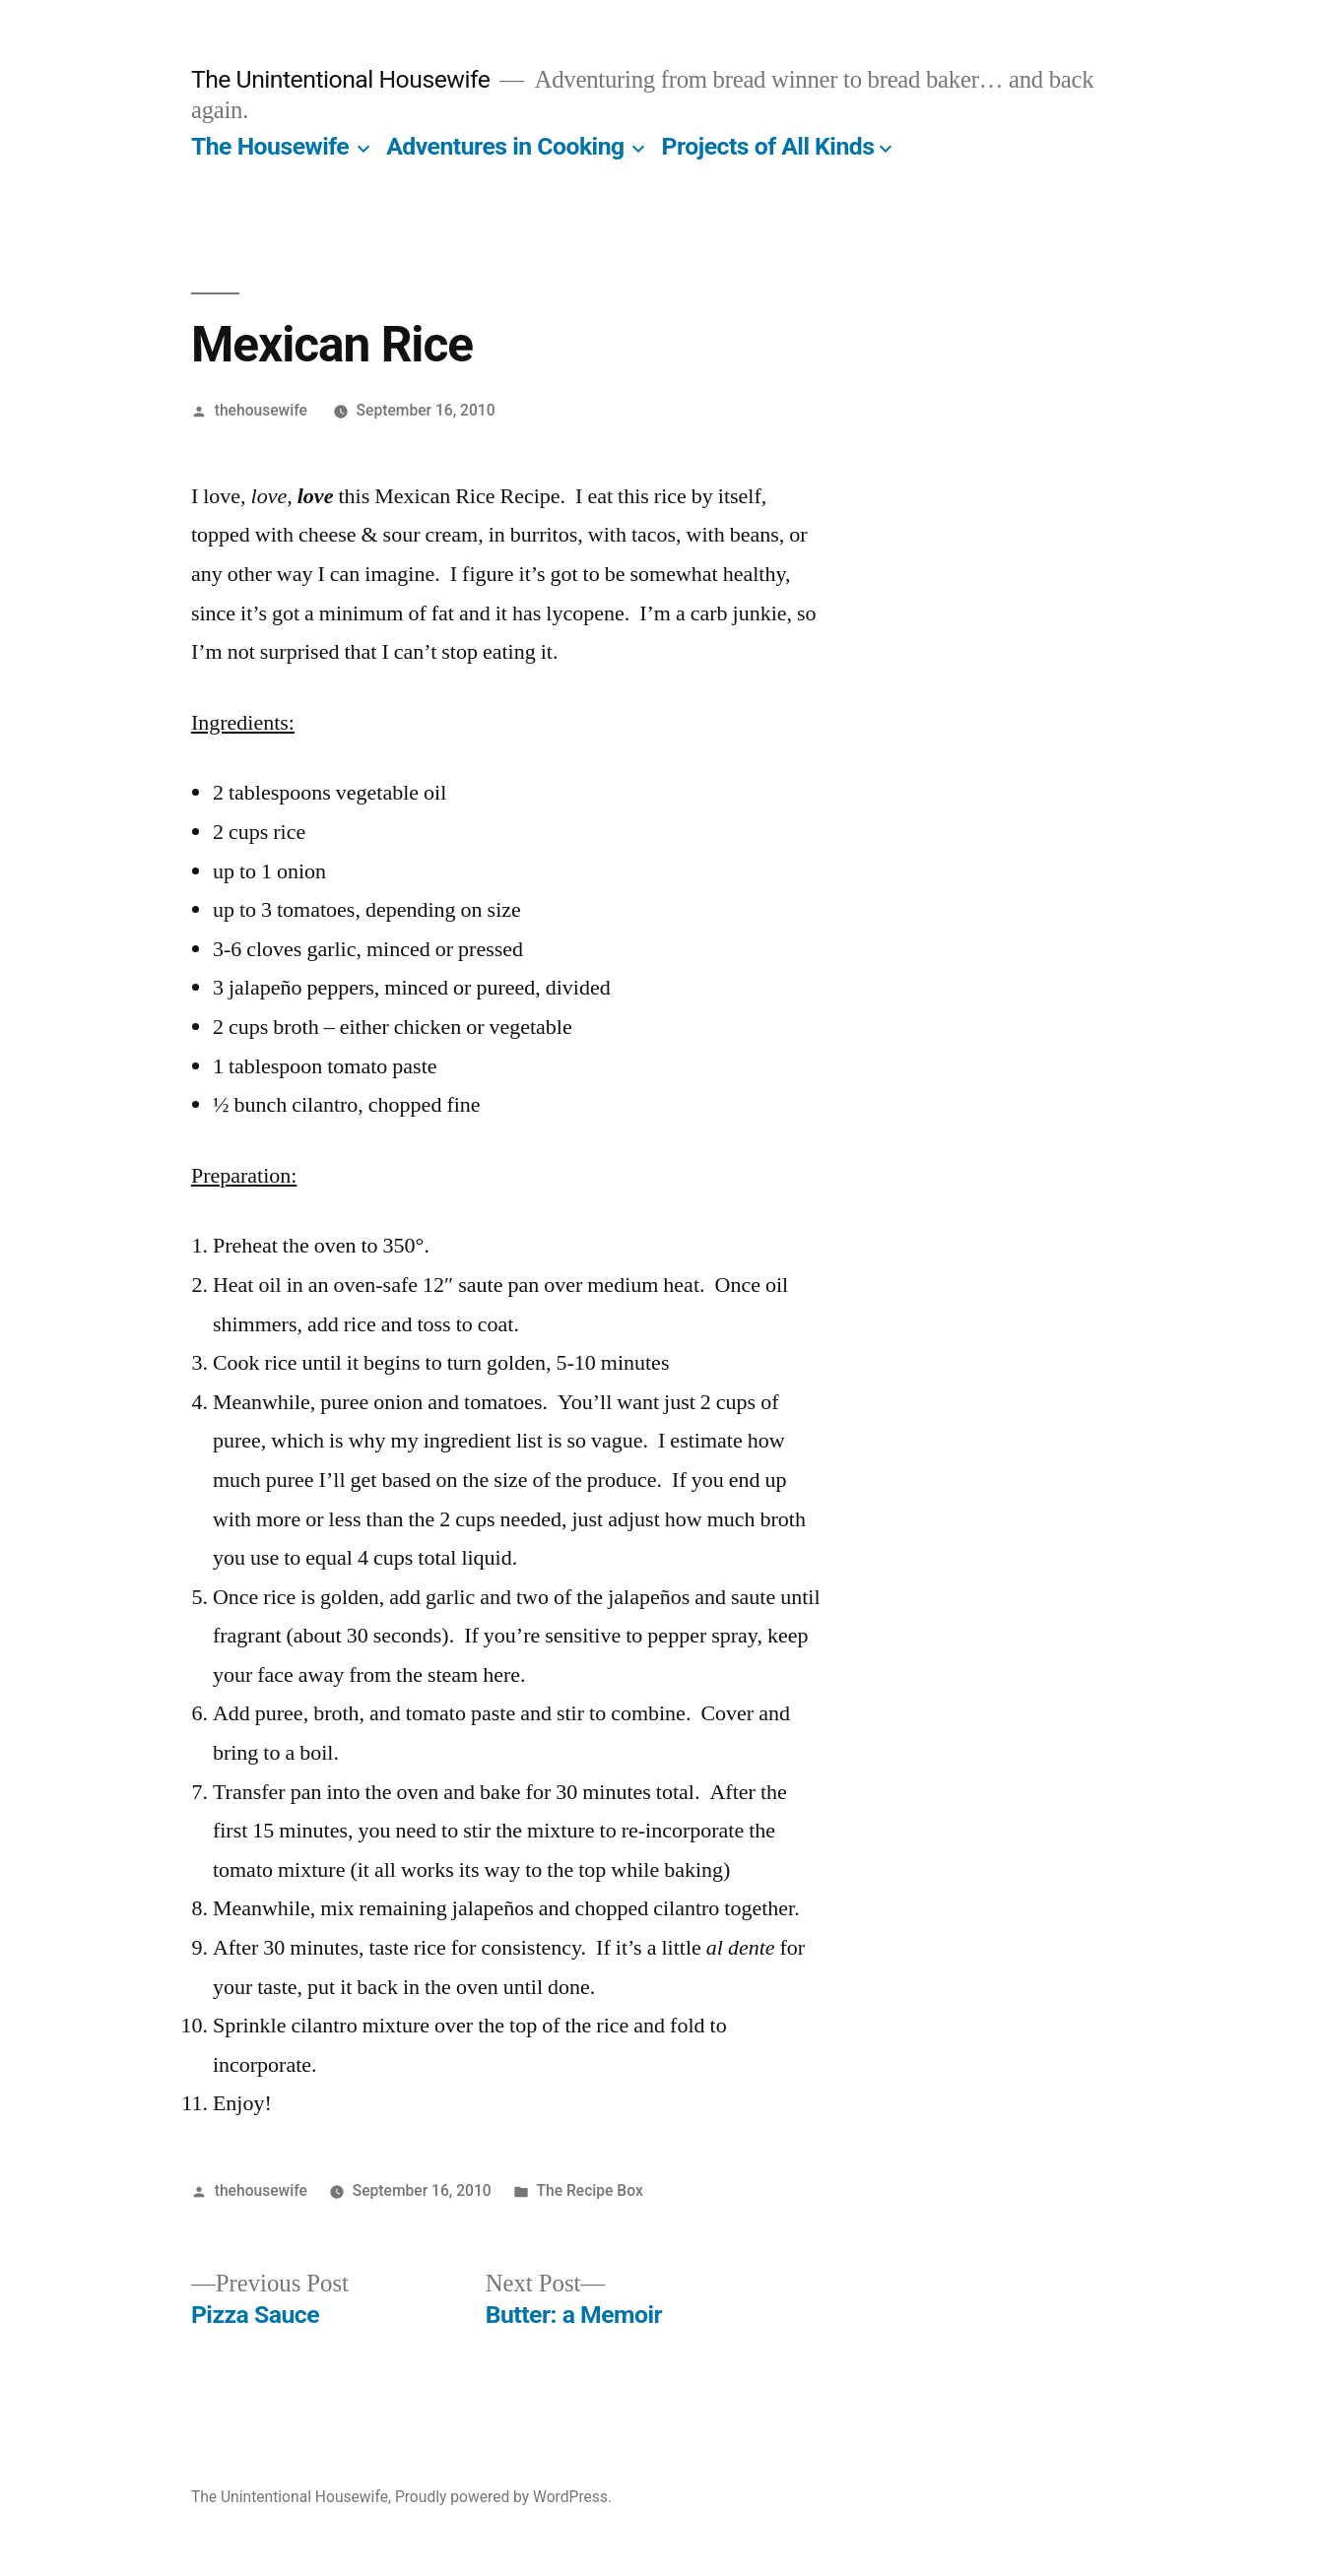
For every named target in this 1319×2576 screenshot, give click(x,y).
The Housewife (270, 146)
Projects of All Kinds (768, 146)
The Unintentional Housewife (340, 79)
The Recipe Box (590, 2190)
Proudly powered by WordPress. (503, 2496)
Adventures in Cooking (505, 146)
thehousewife (261, 410)
